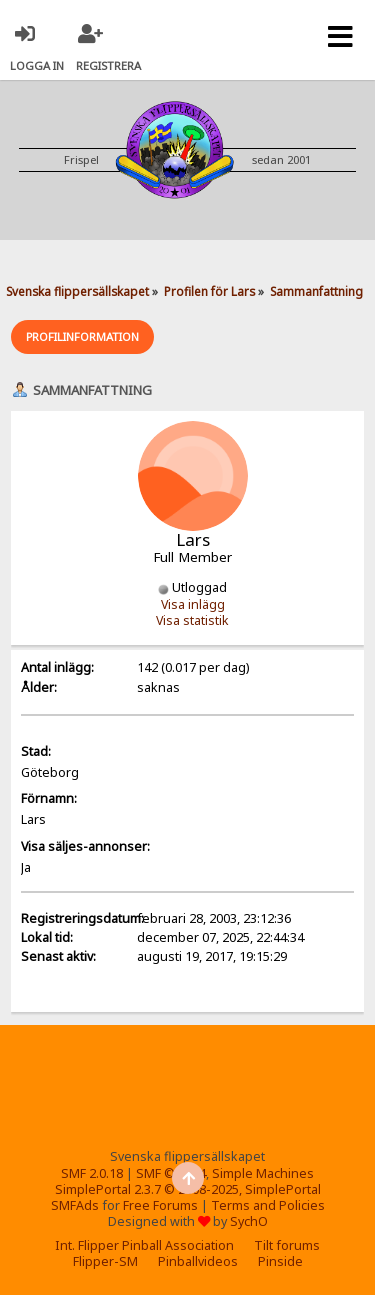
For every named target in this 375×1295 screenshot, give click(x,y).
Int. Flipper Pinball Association (144, 1245)
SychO (249, 1221)
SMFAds (75, 1205)
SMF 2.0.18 (92, 1173)
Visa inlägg (193, 604)
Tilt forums (287, 1245)
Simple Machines (263, 1173)
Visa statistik (192, 620)
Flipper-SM (105, 1261)
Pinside (280, 1261)
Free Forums (160, 1205)
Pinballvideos (198, 1261)
